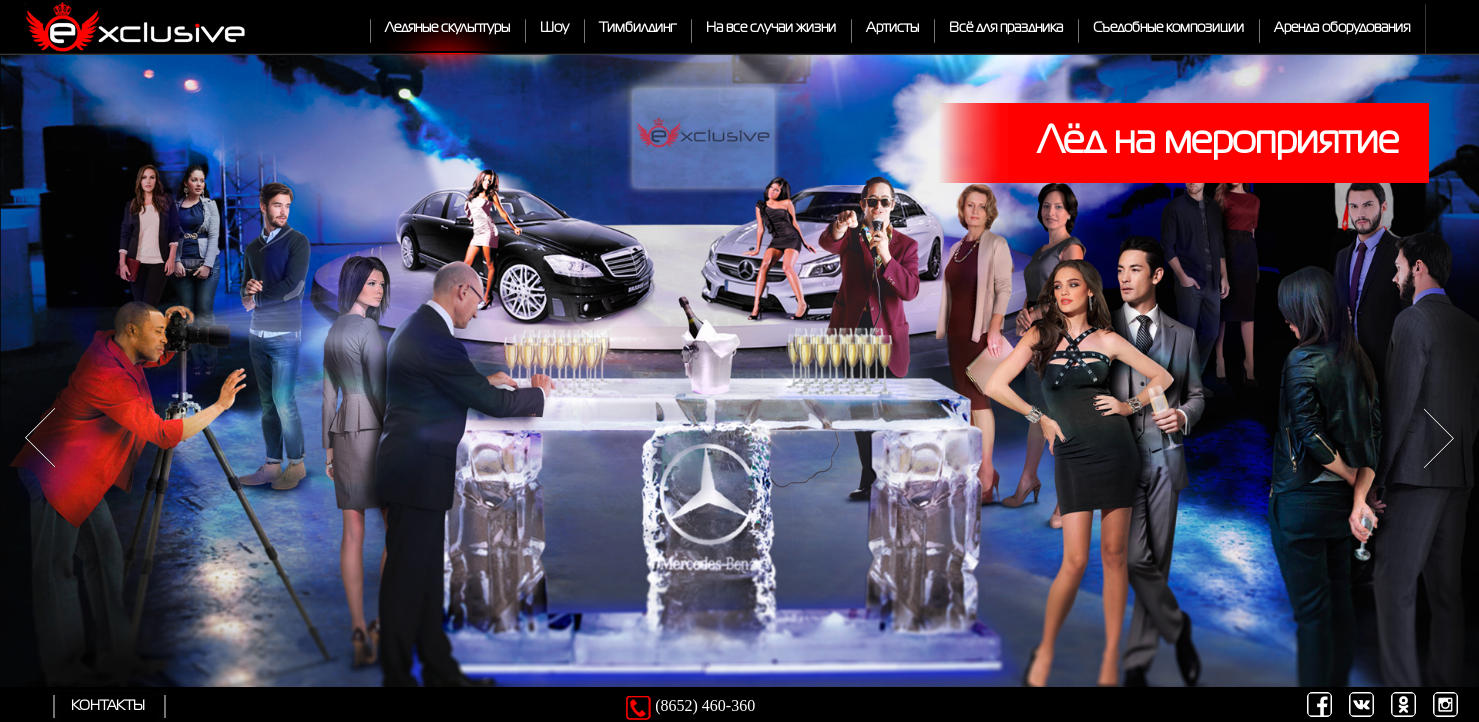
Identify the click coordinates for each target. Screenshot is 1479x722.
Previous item (40, 439)
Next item (1439, 439)
